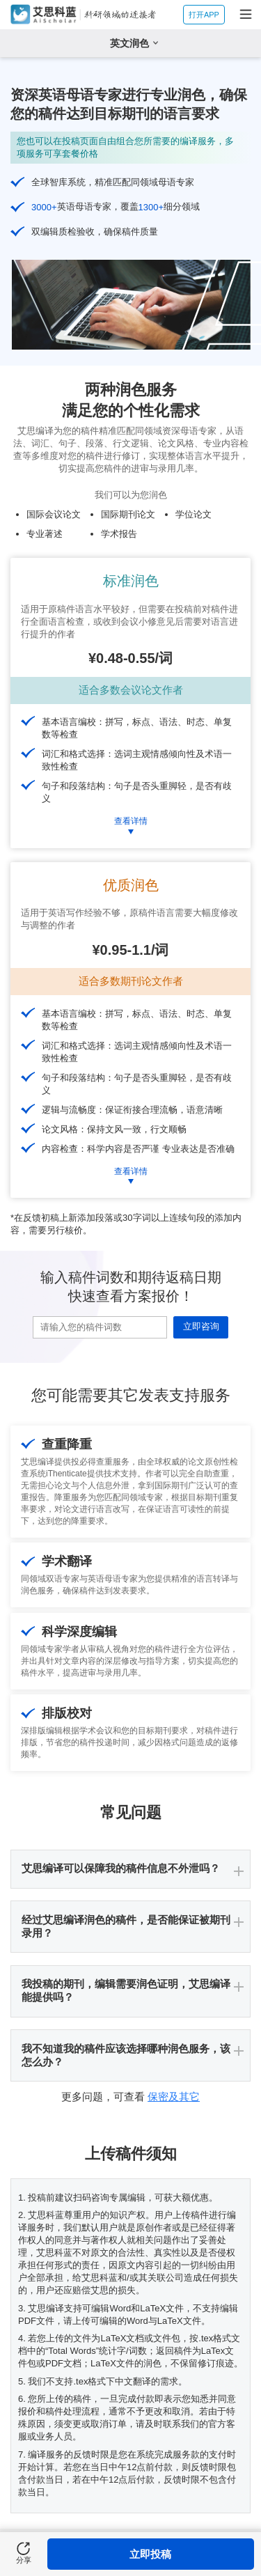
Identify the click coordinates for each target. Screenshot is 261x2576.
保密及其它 (174, 2096)
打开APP (204, 14)
